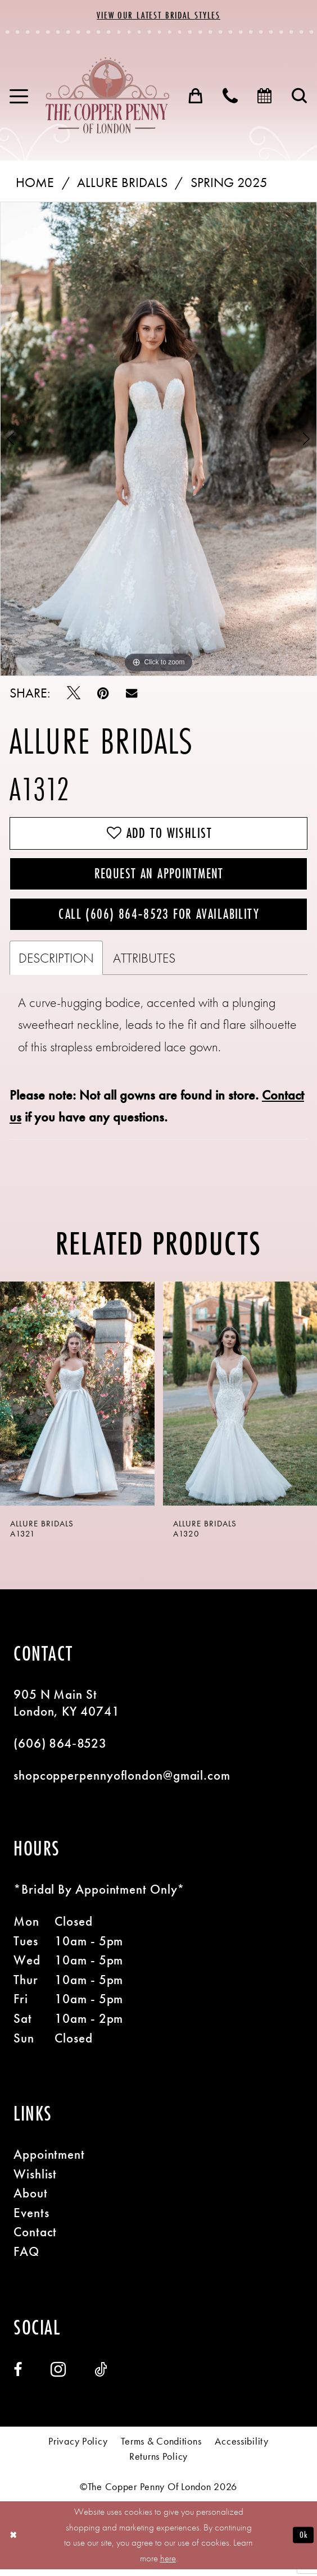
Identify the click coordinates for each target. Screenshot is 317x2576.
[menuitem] (19, 96)
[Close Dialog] (14, 2542)
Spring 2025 (229, 183)
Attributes (144, 965)
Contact (35, 2239)
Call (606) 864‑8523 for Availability (158, 920)
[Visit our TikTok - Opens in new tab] (100, 2376)
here (168, 2565)
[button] (19, 96)
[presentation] (77, 1400)
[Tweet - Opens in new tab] (73, 693)
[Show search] (299, 96)
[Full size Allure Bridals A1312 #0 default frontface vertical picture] (158, 439)
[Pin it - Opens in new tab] (103, 693)
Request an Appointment (159, 877)
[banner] (107, 96)
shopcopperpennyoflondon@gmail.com (121, 1783)
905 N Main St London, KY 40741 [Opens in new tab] (66, 1709)
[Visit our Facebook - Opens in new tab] (17, 2376)
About (30, 2200)
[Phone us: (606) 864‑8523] (230, 96)
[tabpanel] (158, 439)
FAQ (26, 2259)
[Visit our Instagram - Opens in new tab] (58, 2377)
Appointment (49, 2162)
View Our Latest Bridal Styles (159, 15)
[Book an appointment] (265, 96)
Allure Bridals (122, 183)
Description (56, 965)
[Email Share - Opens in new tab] (131, 693)
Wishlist (35, 2181)
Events (31, 2220)
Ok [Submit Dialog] (303, 2542)
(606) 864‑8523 (60, 1751)
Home (35, 183)
